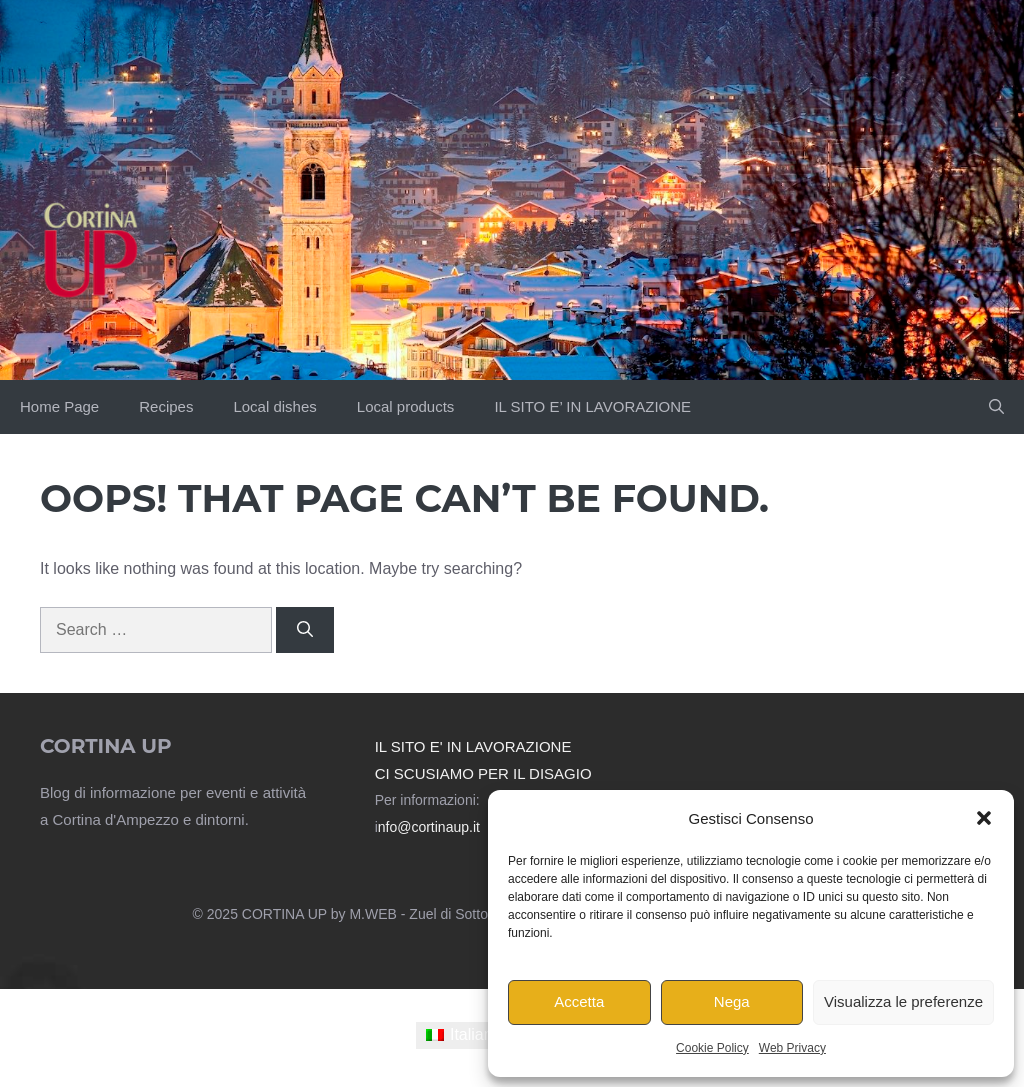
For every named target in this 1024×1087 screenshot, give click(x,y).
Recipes (166, 406)
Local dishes (274, 406)
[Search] (305, 630)
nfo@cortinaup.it (429, 827)
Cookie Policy (712, 1048)
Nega (732, 1001)
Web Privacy (792, 1048)
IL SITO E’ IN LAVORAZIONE (592, 406)
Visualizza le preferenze (903, 1001)
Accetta (579, 1001)
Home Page (59, 406)
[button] (984, 818)
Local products (406, 406)
